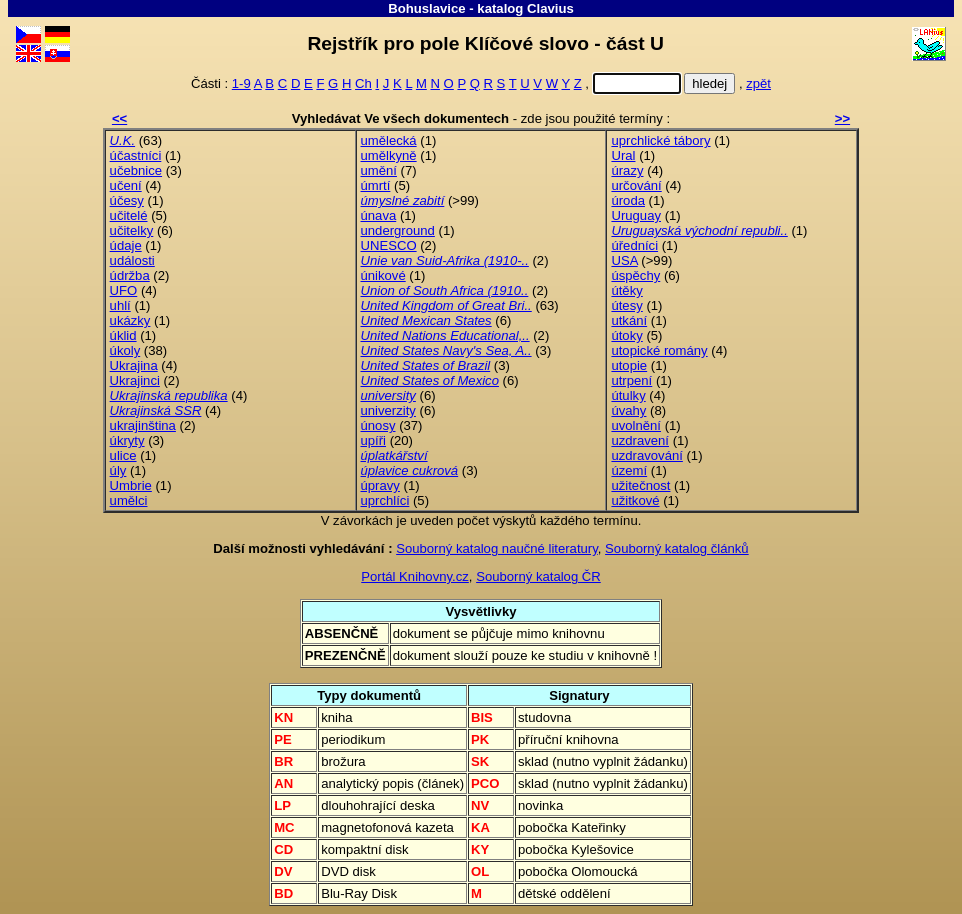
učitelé (129, 215)
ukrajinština (143, 425)
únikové (383, 275)
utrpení (631, 380)
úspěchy (635, 275)
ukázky (130, 320)
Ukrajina (134, 365)
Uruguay (636, 215)
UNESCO (389, 245)
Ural (623, 155)
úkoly (125, 350)
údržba (130, 275)
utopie (629, 365)
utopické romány (659, 350)
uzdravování (646, 455)
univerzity (388, 410)
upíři (374, 440)
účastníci (136, 155)
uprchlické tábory (660, 140)
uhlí (120, 305)
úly (118, 470)
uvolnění (636, 425)
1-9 (241, 83)
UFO (124, 290)
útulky (628, 395)
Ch (363, 83)
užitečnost (640, 485)
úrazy (627, 170)
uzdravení (640, 440)
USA (624, 260)
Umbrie (131, 485)
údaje (126, 245)
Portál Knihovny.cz (415, 576)
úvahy (628, 410)
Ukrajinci (135, 380)
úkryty (127, 440)
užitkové (635, 500)
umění (379, 170)
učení (126, 185)
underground (398, 230)
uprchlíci (385, 500)
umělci (129, 500)
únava (379, 215)
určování (636, 185)
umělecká (389, 140)
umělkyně (389, 155)
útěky (626, 290)
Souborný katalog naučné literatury (497, 548)
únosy (378, 425)
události (132, 260)
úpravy (380, 485)
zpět (758, 83)
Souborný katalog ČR (538, 576)
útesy (626, 305)
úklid (123, 335)
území (629, 470)
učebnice (136, 170)
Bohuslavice (427, 8)
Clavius (550, 8)
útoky (626, 335)
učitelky (132, 230)
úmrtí (376, 185)
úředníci (634, 245)
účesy (127, 200)
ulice (123, 455)
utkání (629, 320)
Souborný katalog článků (677, 548)
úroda (628, 200)
